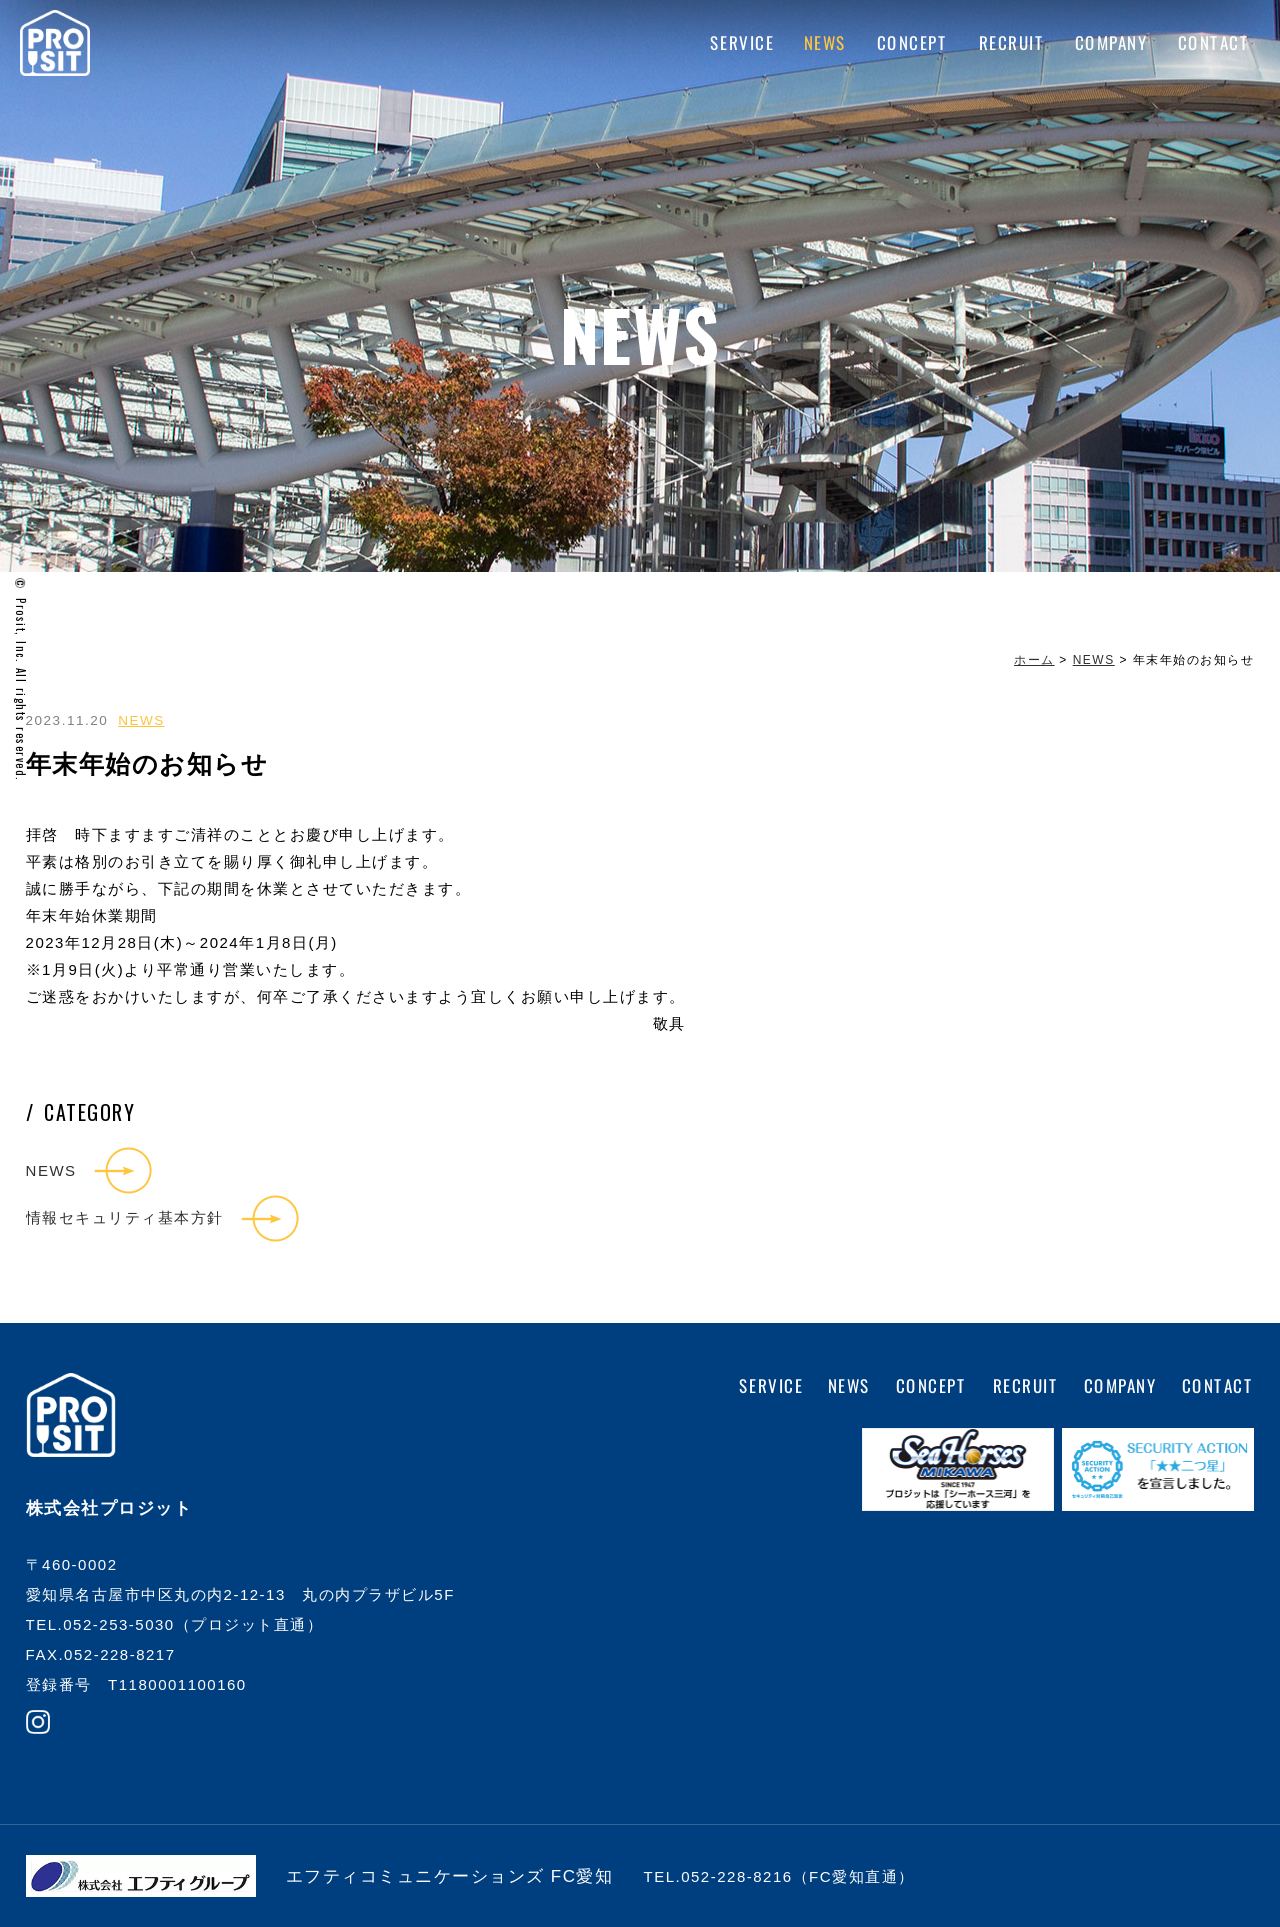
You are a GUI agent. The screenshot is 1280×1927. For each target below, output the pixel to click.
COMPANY (1111, 42)
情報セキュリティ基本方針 (125, 1217)
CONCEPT (913, 42)
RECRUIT (1011, 42)
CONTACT (1213, 42)
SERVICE (741, 42)
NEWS (825, 42)
